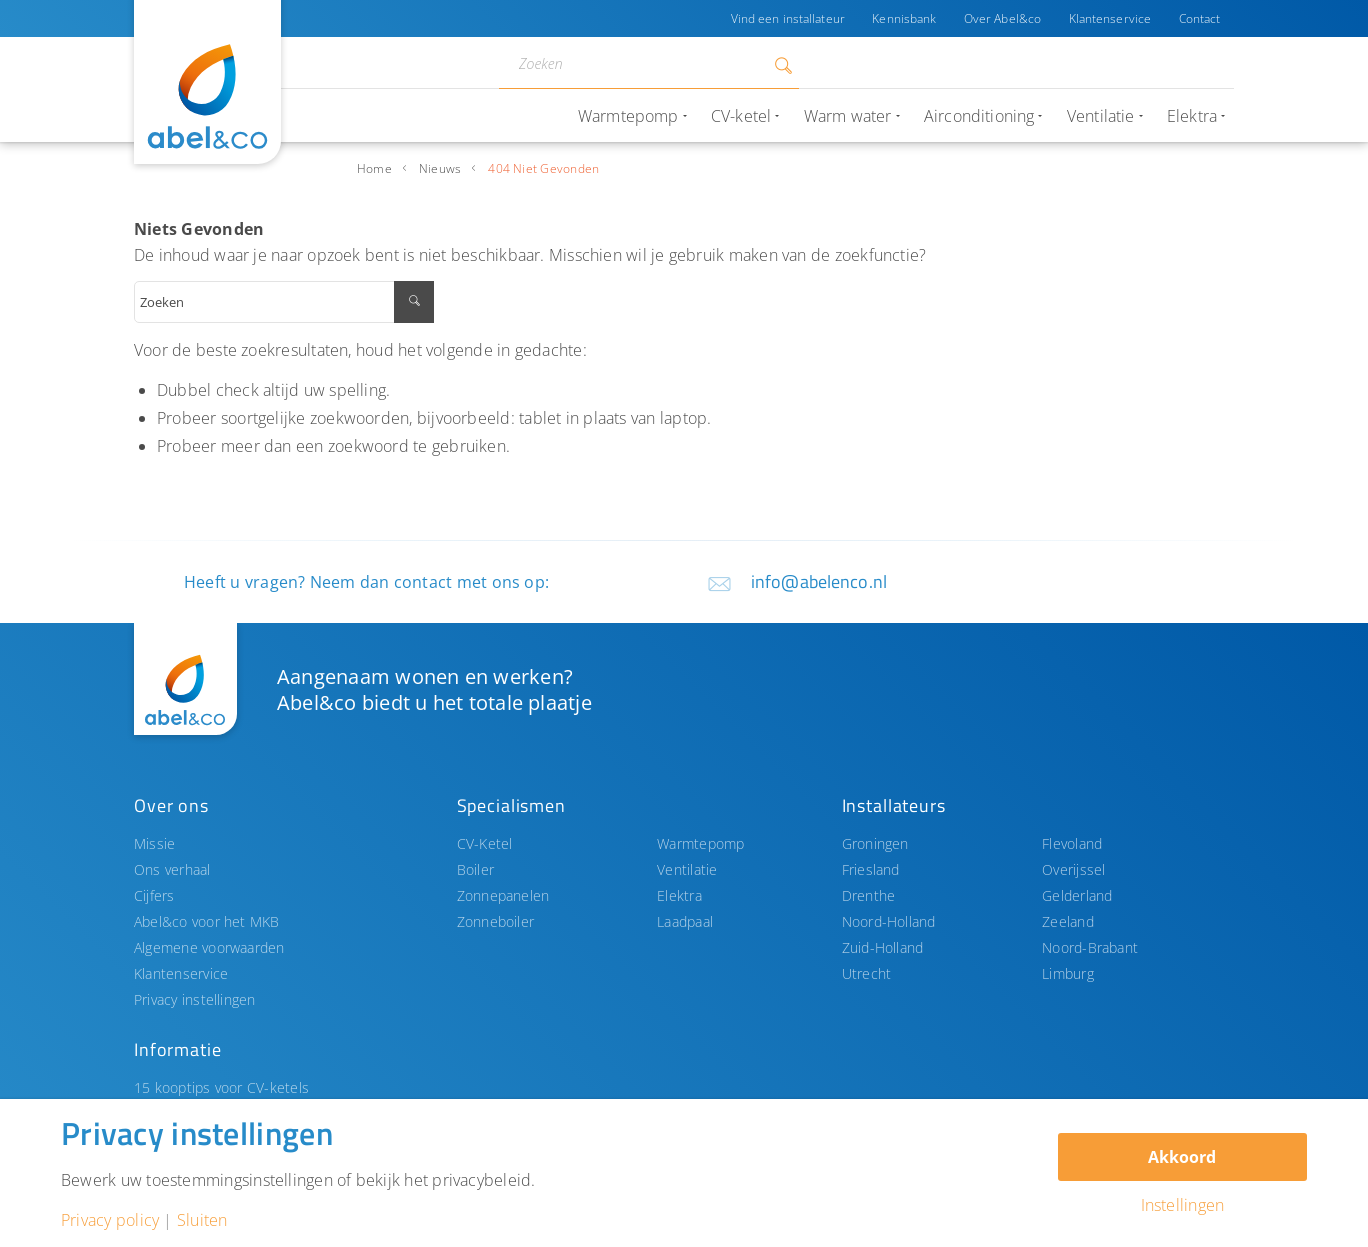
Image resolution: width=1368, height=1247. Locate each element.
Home (374, 168)
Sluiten (202, 1220)
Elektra (679, 895)
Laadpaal (685, 921)
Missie (154, 843)
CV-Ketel (485, 843)
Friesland (871, 869)
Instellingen (1183, 1205)
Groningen (875, 843)
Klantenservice (1109, 18)
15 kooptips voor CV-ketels (221, 1087)
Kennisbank (902, 18)
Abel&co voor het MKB (207, 921)
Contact (1199, 18)
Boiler (475, 869)
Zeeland (1068, 921)
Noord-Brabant (1090, 947)
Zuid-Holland (883, 947)
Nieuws (440, 168)
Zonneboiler (496, 921)
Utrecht (867, 973)
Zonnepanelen (503, 895)
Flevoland (1072, 843)
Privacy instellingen (195, 999)
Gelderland (1077, 895)
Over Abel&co (1000, 18)
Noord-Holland (889, 921)
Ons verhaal (172, 869)
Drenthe (869, 895)
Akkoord (1182, 1157)
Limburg (1068, 973)
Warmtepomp (700, 843)
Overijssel (1073, 869)
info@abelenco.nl (819, 581)
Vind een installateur (785, 18)
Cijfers (154, 895)
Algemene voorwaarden (209, 947)
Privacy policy (110, 1220)
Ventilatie (687, 869)
